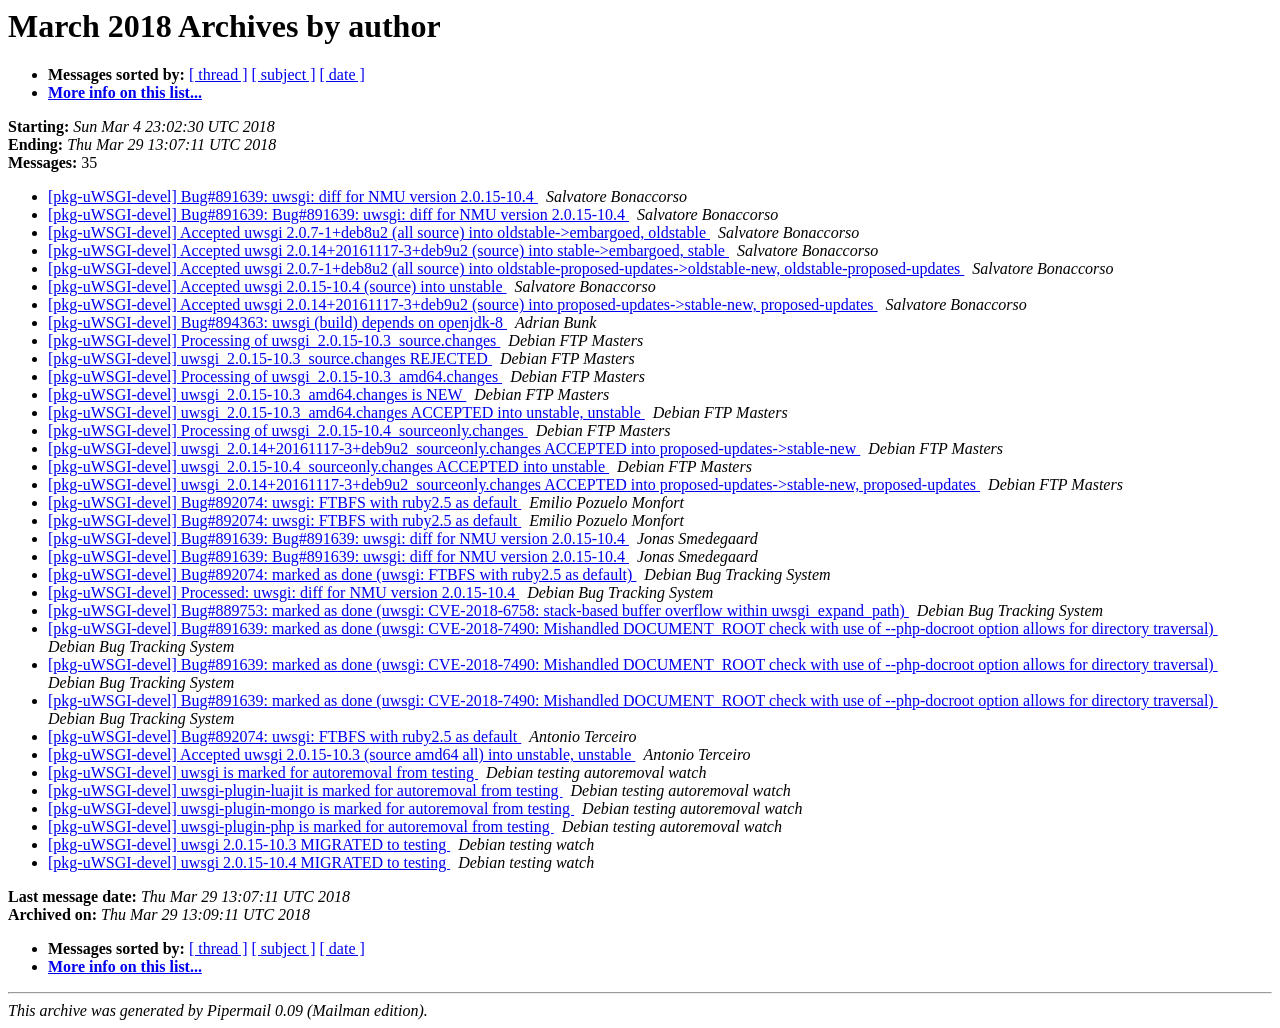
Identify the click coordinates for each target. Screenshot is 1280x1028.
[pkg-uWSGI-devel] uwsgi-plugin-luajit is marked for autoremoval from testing (305, 790)
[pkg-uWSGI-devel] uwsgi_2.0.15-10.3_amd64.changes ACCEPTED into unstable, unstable (346, 412)
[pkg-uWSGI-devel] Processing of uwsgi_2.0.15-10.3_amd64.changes (275, 376)
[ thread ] (218, 74)
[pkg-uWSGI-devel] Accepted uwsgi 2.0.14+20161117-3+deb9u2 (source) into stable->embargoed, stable (388, 250)
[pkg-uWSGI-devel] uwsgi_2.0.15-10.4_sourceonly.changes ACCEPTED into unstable (328, 466)
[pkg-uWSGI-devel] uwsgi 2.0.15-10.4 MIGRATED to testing (249, 862)
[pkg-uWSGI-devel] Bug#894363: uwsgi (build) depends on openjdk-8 (277, 322)
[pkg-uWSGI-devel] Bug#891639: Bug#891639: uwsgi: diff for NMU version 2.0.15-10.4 (338, 214)
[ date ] (342, 74)
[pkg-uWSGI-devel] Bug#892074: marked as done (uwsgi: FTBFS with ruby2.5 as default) (342, 574)
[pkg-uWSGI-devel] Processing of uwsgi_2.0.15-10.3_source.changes (274, 340)
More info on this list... (125, 92)
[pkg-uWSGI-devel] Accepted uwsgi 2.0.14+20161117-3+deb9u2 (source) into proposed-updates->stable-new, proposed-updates (463, 304)
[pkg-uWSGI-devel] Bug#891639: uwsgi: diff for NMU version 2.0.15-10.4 (293, 196)
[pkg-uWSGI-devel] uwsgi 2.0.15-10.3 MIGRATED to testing (249, 844)
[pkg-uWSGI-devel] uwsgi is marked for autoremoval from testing (263, 772)
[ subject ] (284, 74)
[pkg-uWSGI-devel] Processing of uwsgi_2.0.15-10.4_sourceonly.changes (288, 430)
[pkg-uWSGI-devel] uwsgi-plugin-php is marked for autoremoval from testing (301, 826)
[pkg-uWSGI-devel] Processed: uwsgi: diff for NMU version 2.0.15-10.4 (283, 592)
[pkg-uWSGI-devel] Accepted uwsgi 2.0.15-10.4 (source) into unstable (277, 286)
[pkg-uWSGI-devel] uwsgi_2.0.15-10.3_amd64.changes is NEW (257, 394)
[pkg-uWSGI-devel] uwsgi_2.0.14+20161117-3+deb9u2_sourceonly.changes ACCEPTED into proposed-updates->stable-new (454, 448)
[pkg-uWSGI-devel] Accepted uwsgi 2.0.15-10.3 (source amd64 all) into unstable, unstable (341, 754)
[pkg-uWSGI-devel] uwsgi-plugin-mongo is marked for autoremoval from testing (311, 808)
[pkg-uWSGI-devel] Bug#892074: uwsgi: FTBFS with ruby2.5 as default (284, 502)
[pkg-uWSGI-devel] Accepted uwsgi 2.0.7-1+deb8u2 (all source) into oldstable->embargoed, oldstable (379, 232)
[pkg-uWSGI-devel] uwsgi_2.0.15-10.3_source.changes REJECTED (270, 358)
